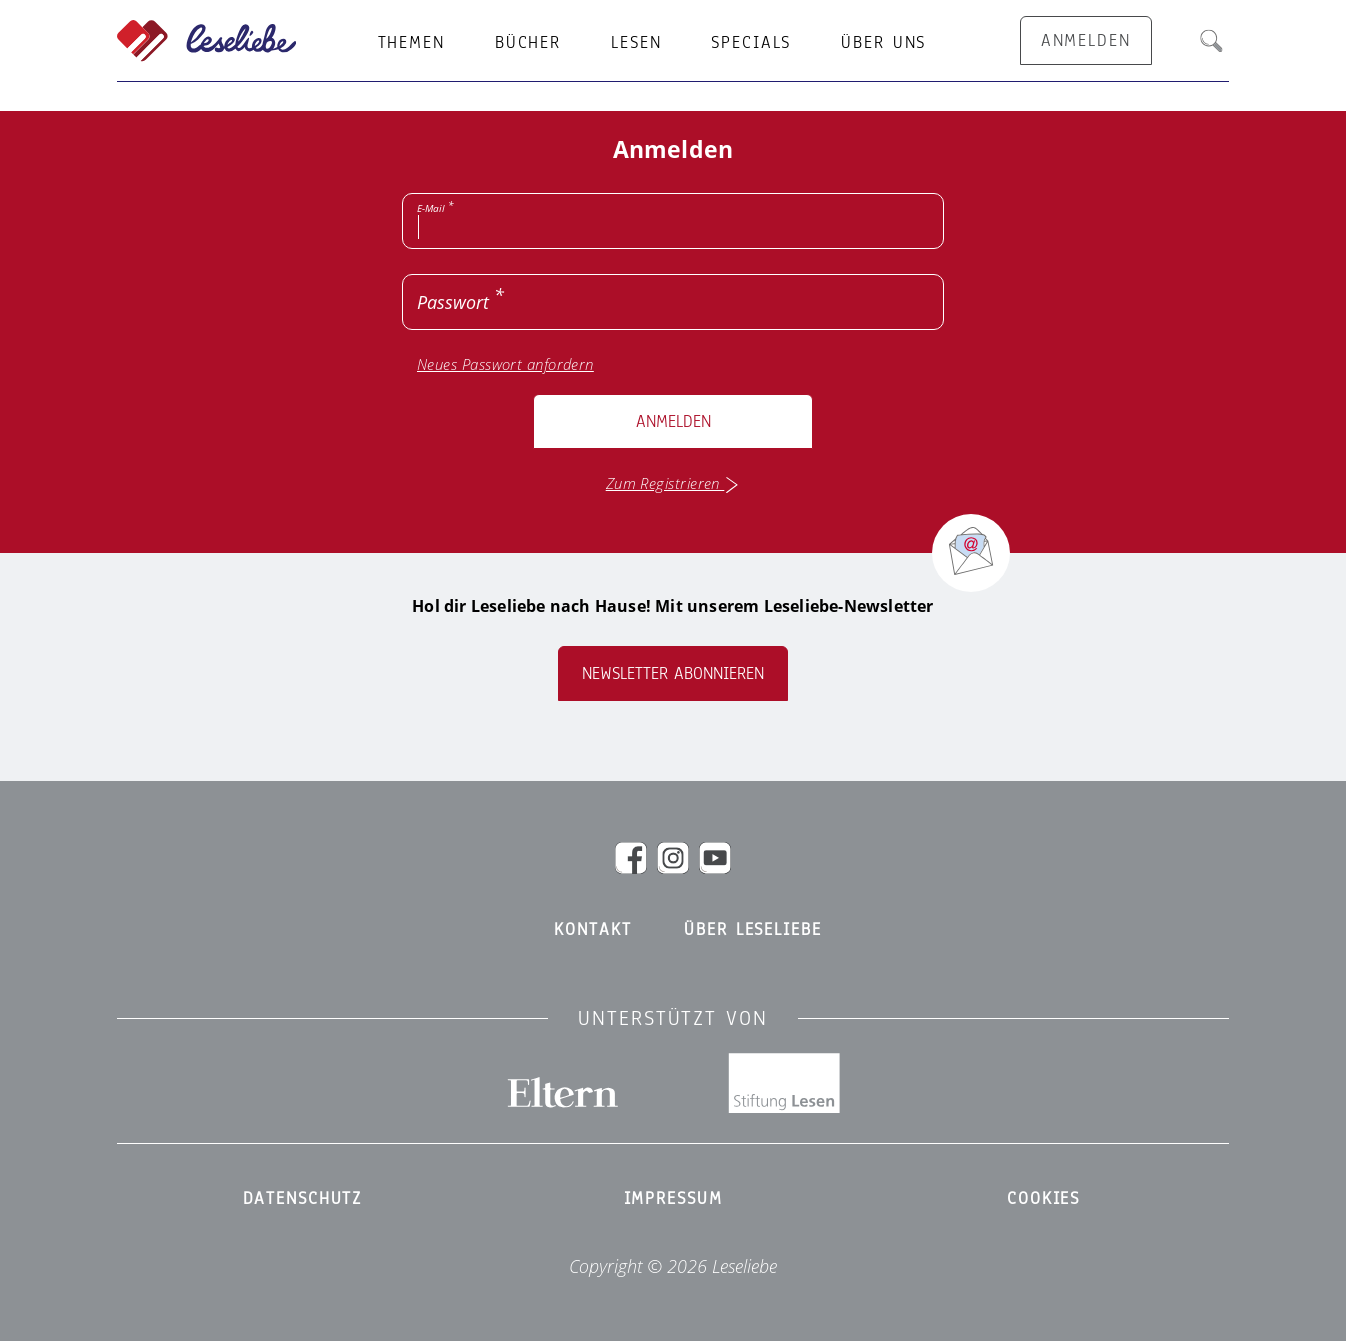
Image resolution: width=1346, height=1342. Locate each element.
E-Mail (431, 208)
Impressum (673, 1199)
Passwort (453, 302)
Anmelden (673, 421)
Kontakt (592, 930)
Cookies (1043, 1199)
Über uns (883, 43)
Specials (751, 43)
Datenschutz (303, 1199)
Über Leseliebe (752, 930)
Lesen (636, 43)
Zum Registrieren (673, 483)
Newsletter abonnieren (673, 673)
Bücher (528, 43)
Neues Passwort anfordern (505, 364)
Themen (411, 43)
